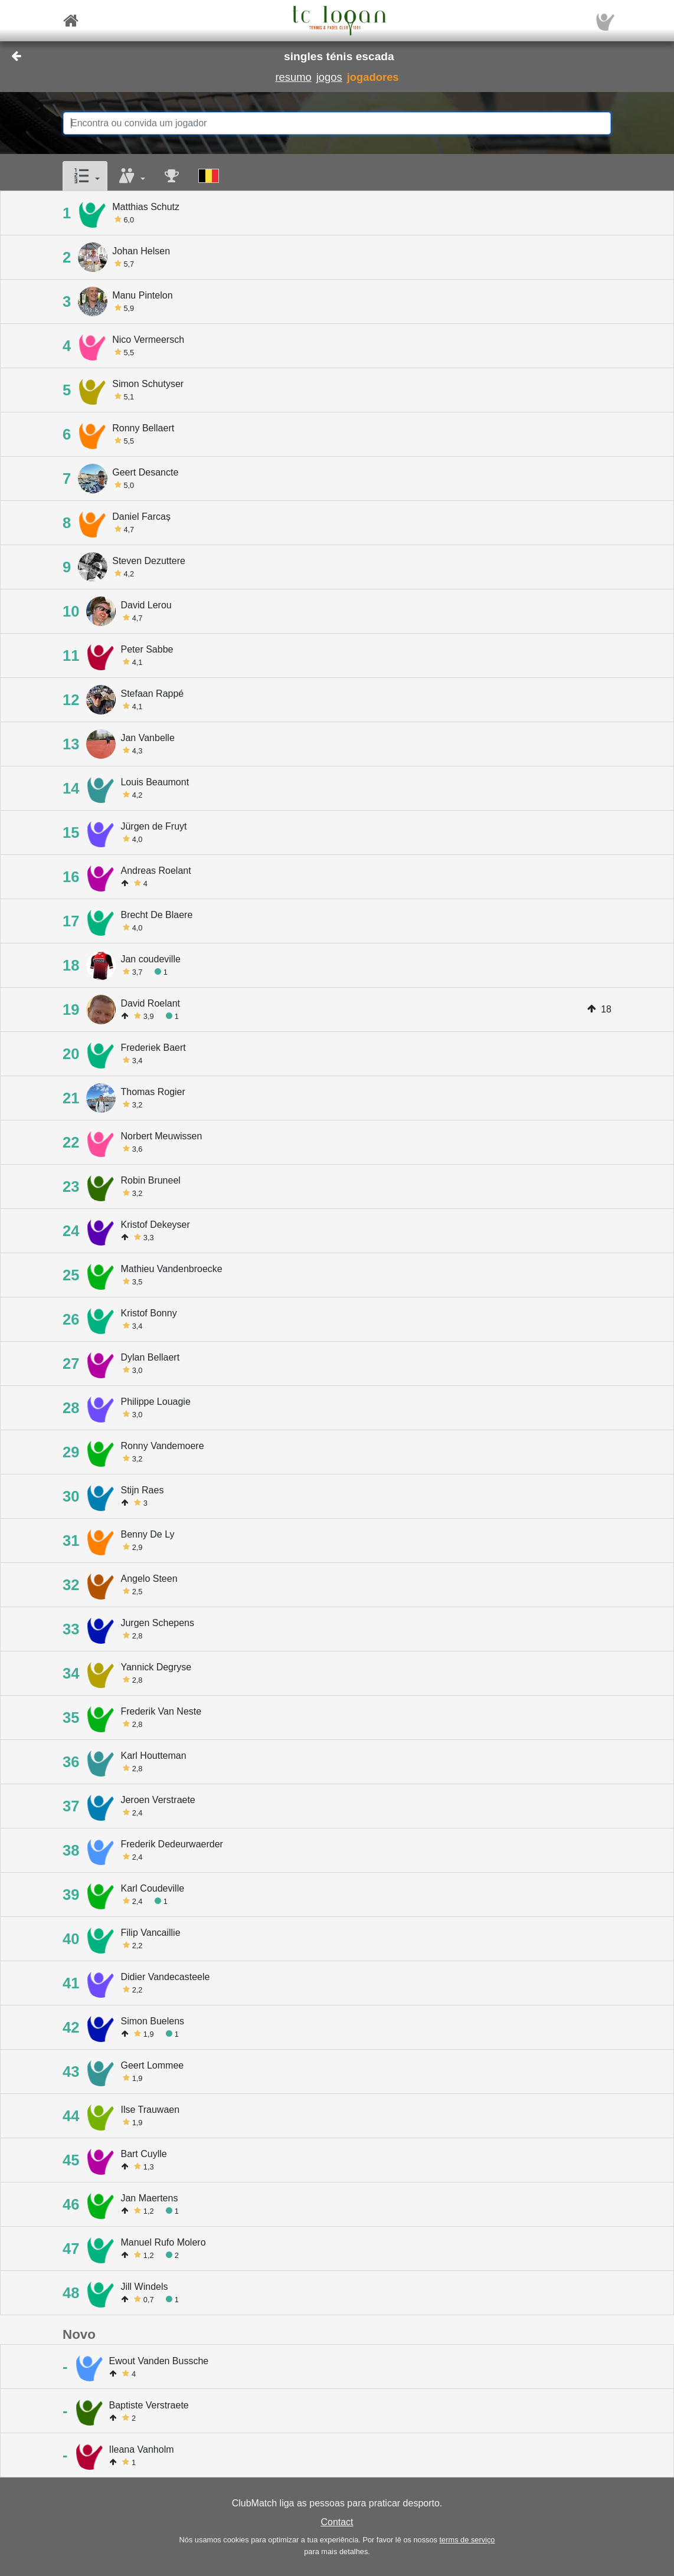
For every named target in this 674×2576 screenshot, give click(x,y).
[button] (85, 176)
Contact (336, 2522)
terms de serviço (467, 2539)
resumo (293, 77)
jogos (329, 77)
